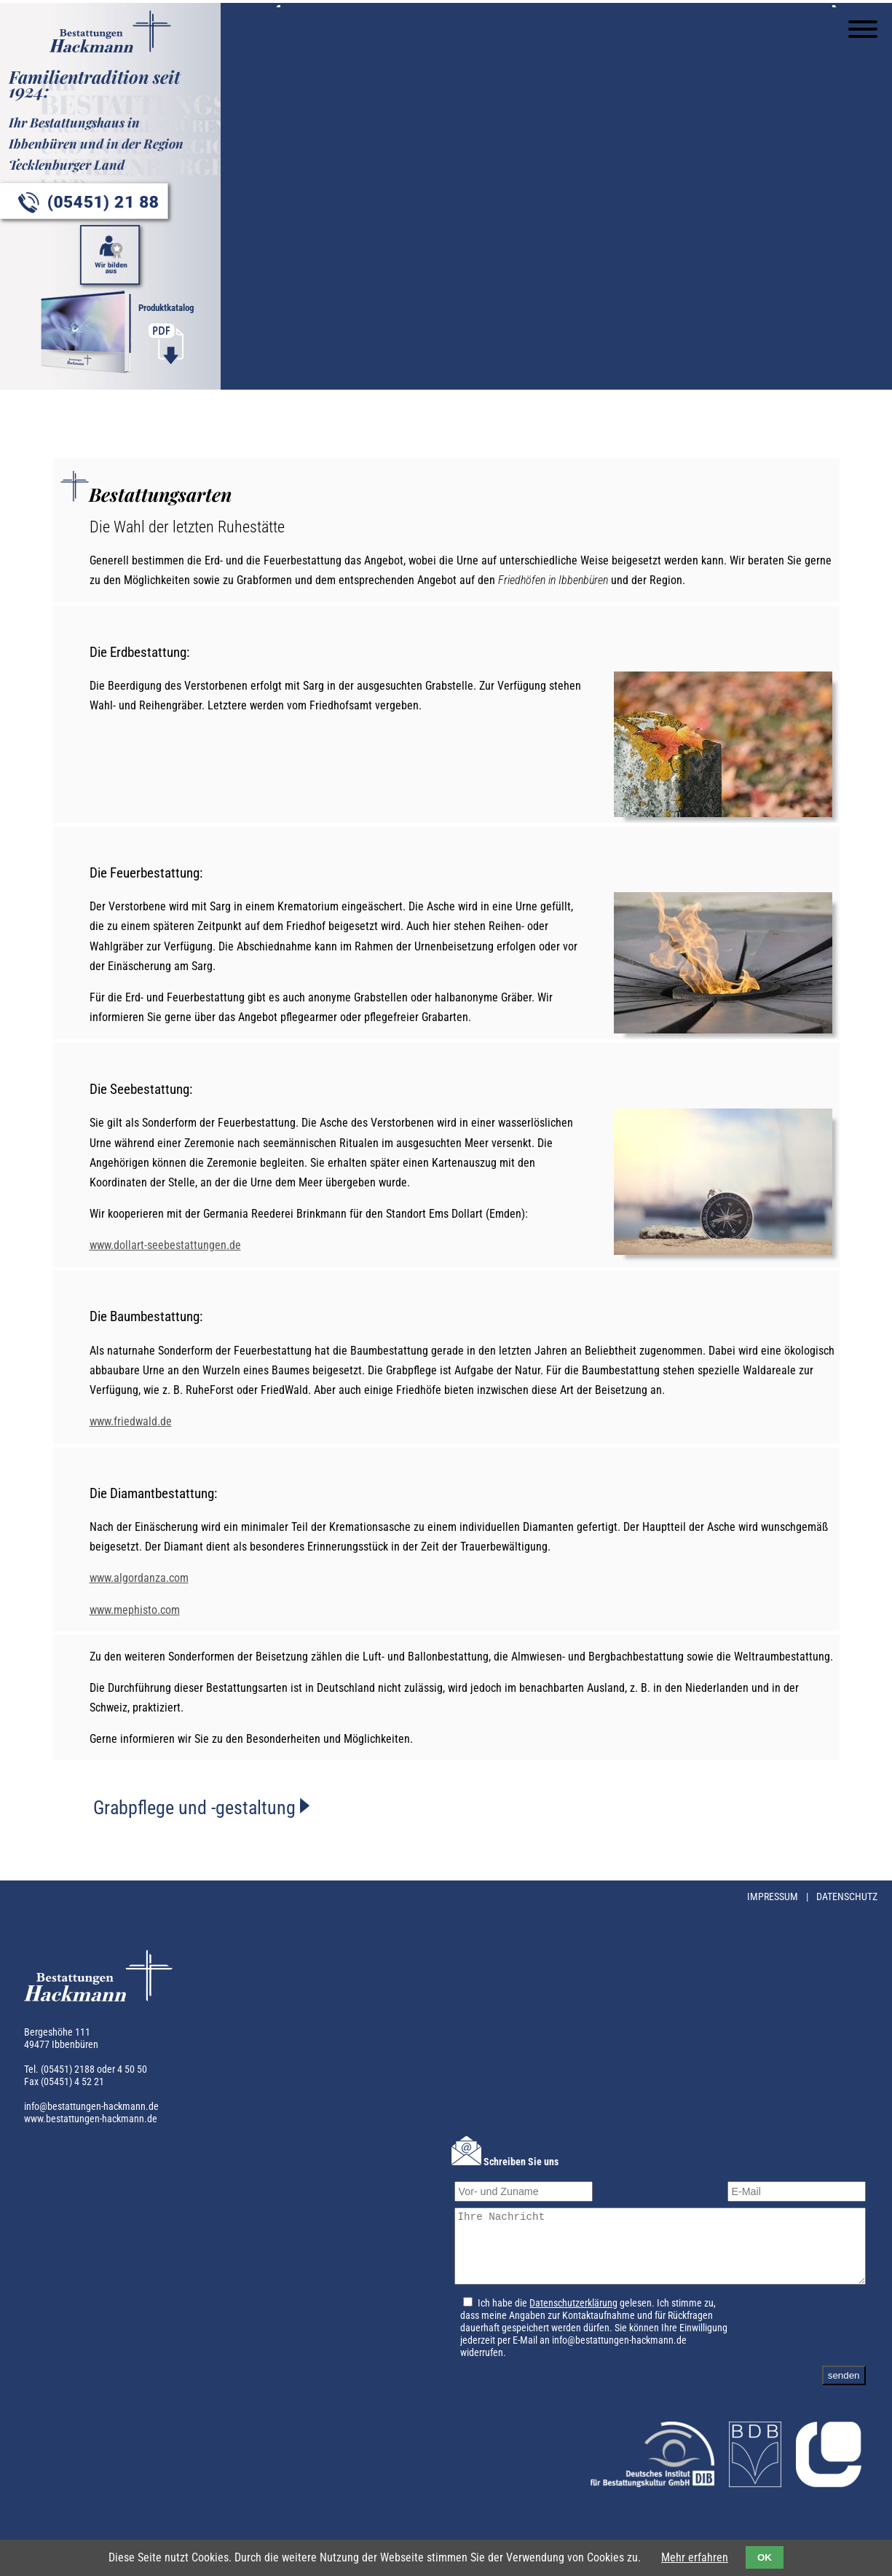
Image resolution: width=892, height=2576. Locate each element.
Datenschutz (846, 1904)
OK (764, 2557)
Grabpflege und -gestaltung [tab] (196, 1815)
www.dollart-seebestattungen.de (165, 1252)
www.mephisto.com (135, 1616)
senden (844, 2395)
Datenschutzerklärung (565, 2323)
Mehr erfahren (694, 2557)
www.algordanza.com (139, 1585)
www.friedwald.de (131, 1428)
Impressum (773, 1904)
